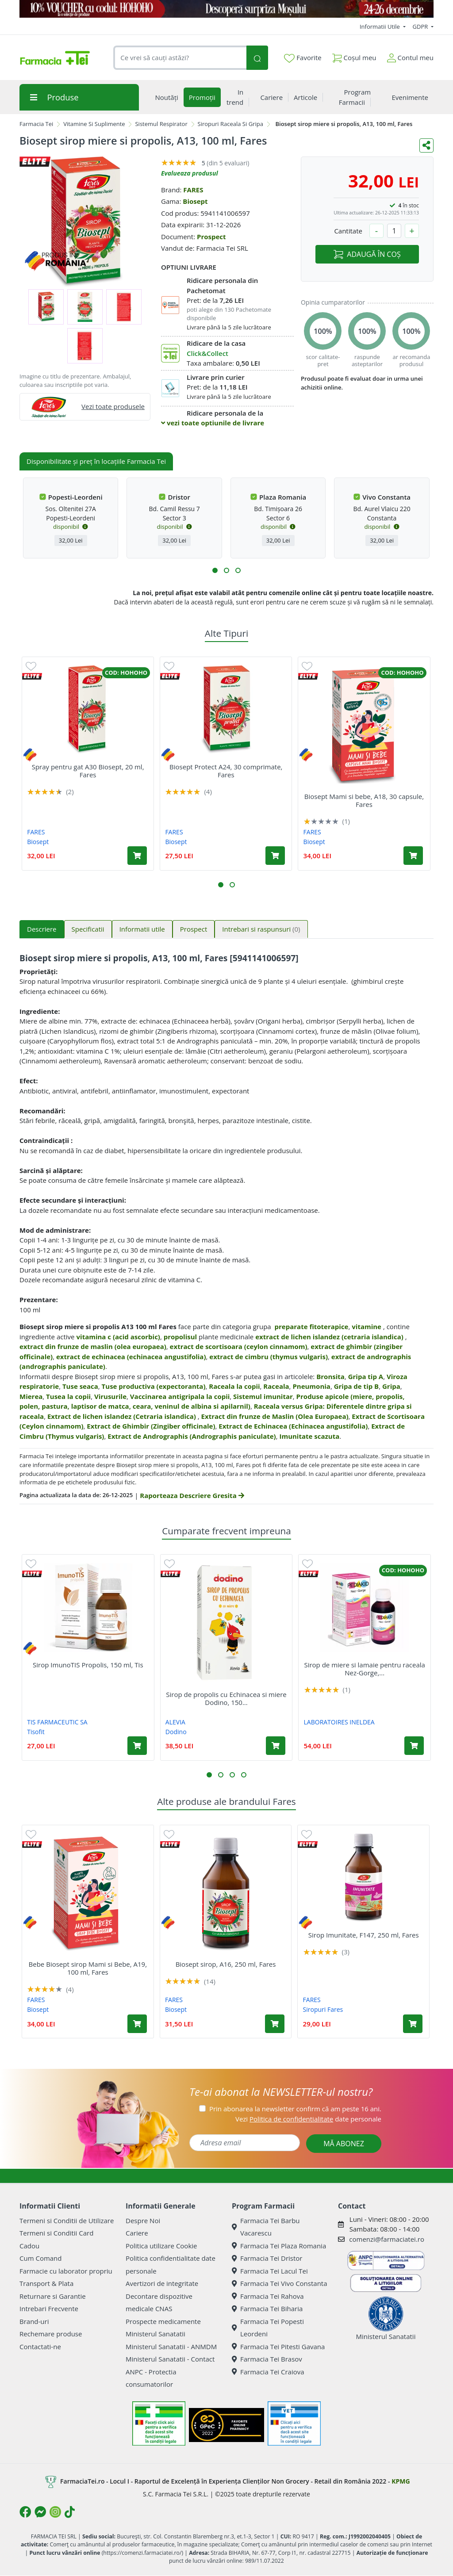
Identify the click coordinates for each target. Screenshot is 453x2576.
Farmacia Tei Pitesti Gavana (278, 2346)
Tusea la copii (68, 1396)
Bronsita (330, 1376)
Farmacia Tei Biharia (267, 2308)
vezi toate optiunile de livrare (212, 422)
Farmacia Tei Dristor (267, 2258)
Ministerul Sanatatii (155, 2333)
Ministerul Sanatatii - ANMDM (171, 2346)
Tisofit (36, 1732)
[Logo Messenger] (40, 2512)
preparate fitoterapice (312, 1326)
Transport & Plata (46, 2283)
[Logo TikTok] (70, 2512)
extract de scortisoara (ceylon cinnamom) (238, 1346)
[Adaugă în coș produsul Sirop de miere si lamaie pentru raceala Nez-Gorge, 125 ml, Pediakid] (414, 1745)
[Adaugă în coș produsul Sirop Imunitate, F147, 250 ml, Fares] (412, 2023)
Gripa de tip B (356, 1386)
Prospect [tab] (193, 929)
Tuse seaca (80, 1386)
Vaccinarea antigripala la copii (180, 1396)
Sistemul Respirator (161, 124)
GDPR (421, 27)
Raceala (276, 1386)
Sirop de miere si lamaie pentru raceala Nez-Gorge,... (364, 1669)
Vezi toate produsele (113, 406)
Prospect (211, 236)
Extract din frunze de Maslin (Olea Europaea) (275, 1416)
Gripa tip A (366, 1376)
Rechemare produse (50, 2333)
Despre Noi (143, 2220)
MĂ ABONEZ (343, 2143)
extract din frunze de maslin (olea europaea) (92, 1346)
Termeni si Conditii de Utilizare (66, 2220)
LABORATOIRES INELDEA (339, 1722)
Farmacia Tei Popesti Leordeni (268, 2328)
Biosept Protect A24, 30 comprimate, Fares (225, 771)
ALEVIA (175, 1722)
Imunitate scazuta (309, 1436)
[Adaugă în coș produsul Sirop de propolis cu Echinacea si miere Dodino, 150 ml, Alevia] (275, 1745)
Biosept (195, 201)
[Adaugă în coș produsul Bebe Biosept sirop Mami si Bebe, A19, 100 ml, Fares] (137, 2023)
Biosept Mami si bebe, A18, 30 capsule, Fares (364, 800)
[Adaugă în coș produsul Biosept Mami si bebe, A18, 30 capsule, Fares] (413, 855)
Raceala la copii (234, 1386)
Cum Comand (40, 2258)
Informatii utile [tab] (142, 929)
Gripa (391, 1386)
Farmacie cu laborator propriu (65, 2270)
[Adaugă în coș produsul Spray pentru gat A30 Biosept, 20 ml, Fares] (137, 855)
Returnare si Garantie (52, 2296)
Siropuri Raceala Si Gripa (230, 124)
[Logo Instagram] (55, 2512)
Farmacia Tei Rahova (268, 2296)
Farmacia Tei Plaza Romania (279, 2245)
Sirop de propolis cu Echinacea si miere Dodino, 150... (226, 1698)
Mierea (30, 1396)
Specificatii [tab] (88, 929)
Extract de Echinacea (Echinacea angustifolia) (293, 1426)
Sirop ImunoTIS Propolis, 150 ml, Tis (88, 1665)
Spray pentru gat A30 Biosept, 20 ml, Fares (88, 771)
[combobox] (179, 58)
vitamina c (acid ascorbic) (118, 1336)
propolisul (180, 1336)
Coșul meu (354, 56)
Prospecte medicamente (163, 2321)
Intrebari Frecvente (48, 2308)
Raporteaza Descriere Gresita (192, 1495)
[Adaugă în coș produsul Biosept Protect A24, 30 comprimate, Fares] (275, 855)
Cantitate (348, 230)
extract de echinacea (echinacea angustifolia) (131, 1356)
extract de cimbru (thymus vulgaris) (268, 1356)
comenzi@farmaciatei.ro (386, 2239)
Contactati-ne (40, 2346)
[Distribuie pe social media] (426, 145)
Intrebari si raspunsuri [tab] (261, 929)
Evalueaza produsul (189, 173)
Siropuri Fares (323, 2009)
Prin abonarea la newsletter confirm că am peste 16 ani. (295, 2108)
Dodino (176, 1732)
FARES (193, 189)
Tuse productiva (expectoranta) (154, 1386)
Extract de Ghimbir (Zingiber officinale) (151, 1426)
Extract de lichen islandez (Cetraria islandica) (122, 1416)
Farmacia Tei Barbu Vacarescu (266, 2227)
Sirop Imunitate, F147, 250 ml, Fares (363, 1935)
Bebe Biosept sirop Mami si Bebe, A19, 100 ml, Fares (88, 1968)
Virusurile (110, 1396)
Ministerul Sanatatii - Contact (170, 2358)
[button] (215, 570)
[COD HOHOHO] (226, 9)
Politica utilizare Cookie (161, 2245)
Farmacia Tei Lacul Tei (270, 2270)
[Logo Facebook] (25, 2512)
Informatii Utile (380, 27)
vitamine (366, 1326)
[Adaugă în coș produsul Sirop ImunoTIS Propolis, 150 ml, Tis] (137, 1745)
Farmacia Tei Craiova (268, 2371)
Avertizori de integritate (162, 2283)
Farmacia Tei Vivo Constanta (279, 2283)
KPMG (401, 2481)
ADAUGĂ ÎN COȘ (367, 254)
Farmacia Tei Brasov (267, 2358)
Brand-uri (34, 2321)
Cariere (137, 2232)
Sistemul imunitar (263, 1396)
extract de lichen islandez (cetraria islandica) (330, 1336)
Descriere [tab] (42, 929)
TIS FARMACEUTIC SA (57, 1722)
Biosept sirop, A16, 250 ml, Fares (226, 1964)
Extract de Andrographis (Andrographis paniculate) (191, 1436)
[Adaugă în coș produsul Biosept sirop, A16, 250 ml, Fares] (274, 2023)
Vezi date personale (308, 2118)
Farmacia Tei (36, 124)
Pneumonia (311, 1386)
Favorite (302, 58)
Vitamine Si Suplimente (94, 124)
